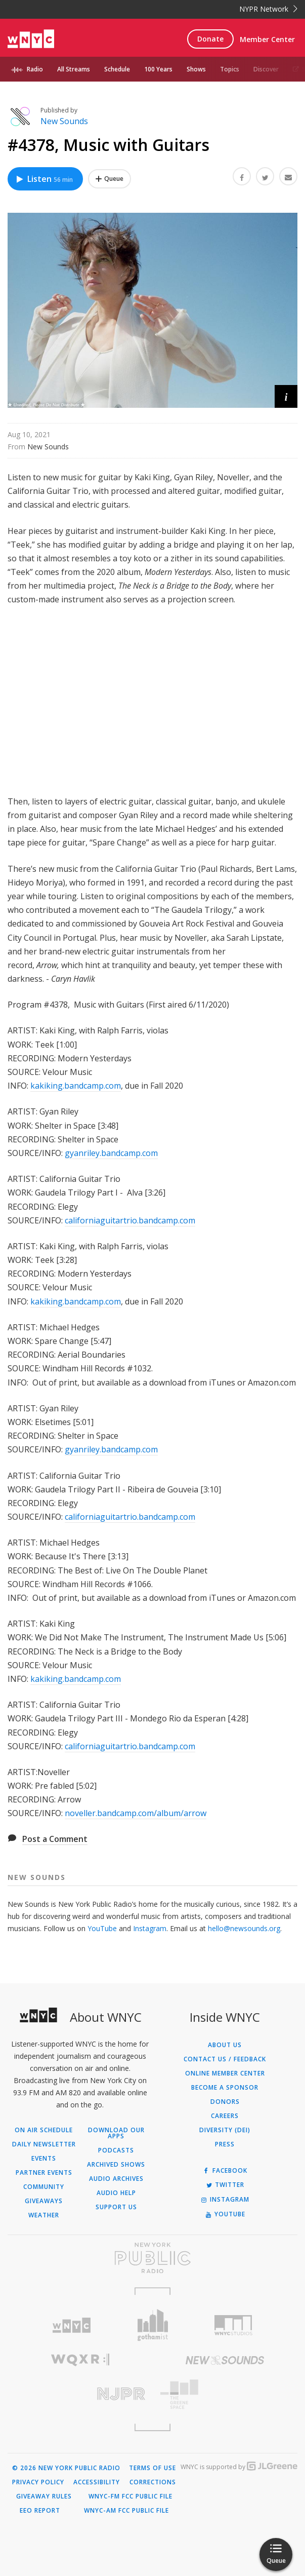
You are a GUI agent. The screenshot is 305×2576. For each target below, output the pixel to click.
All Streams (73, 69)
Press (225, 2144)
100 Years (158, 69)
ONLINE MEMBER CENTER (225, 2073)
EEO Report (40, 2511)
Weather (43, 2215)
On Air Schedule (44, 2130)
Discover (266, 69)
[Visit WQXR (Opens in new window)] (80, 2360)
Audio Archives (116, 2179)
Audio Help (116, 2193)
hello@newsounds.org (244, 1928)
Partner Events (44, 2173)
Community (43, 2187)
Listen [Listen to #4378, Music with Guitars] (44, 179)
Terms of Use (152, 2468)
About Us (225, 2045)
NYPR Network (268, 9)
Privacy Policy (38, 2482)
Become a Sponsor (224, 2088)
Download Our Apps (116, 2133)
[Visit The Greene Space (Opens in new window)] (225, 2394)
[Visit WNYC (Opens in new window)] (71, 2325)
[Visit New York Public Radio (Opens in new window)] (152, 2258)
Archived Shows (116, 2165)
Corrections (152, 2482)
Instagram (149, 1928)
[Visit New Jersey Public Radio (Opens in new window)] (80, 2394)
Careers (225, 2116)
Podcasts (116, 2150)
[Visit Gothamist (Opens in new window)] (152, 2325)
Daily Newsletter (44, 2144)
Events (43, 2159)
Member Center (267, 39)
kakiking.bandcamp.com (75, 1085)
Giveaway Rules (44, 2496)
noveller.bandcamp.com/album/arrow (135, 1813)
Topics (229, 69)
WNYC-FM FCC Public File (130, 2496)
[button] (286, 396)
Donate (210, 39)
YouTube (102, 1928)
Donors (225, 2102)
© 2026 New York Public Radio (66, 2468)
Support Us (116, 2207)
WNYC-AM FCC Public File (126, 2511)
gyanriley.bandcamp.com (111, 1153)
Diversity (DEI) (224, 2130)
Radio (35, 69)
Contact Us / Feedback (225, 2059)
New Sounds (64, 121)
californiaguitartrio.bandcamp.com (130, 1220)
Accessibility (96, 2482)
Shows (196, 69)
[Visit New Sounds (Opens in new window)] (225, 2360)
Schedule (117, 69)
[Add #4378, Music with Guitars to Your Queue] (109, 178)
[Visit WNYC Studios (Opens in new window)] (233, 2325)
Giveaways (44, 2201)
